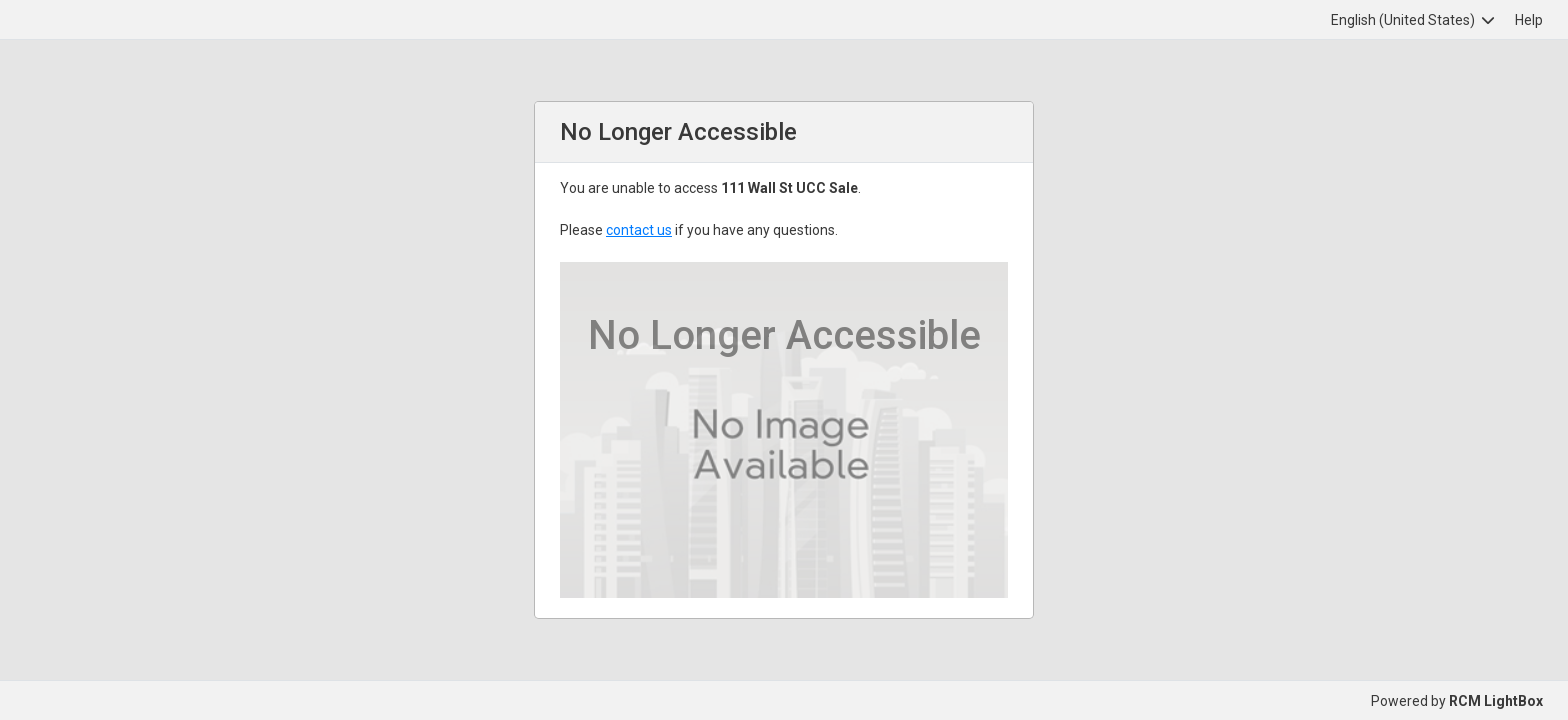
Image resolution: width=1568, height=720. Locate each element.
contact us (639, 230)
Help (1529, 20)
